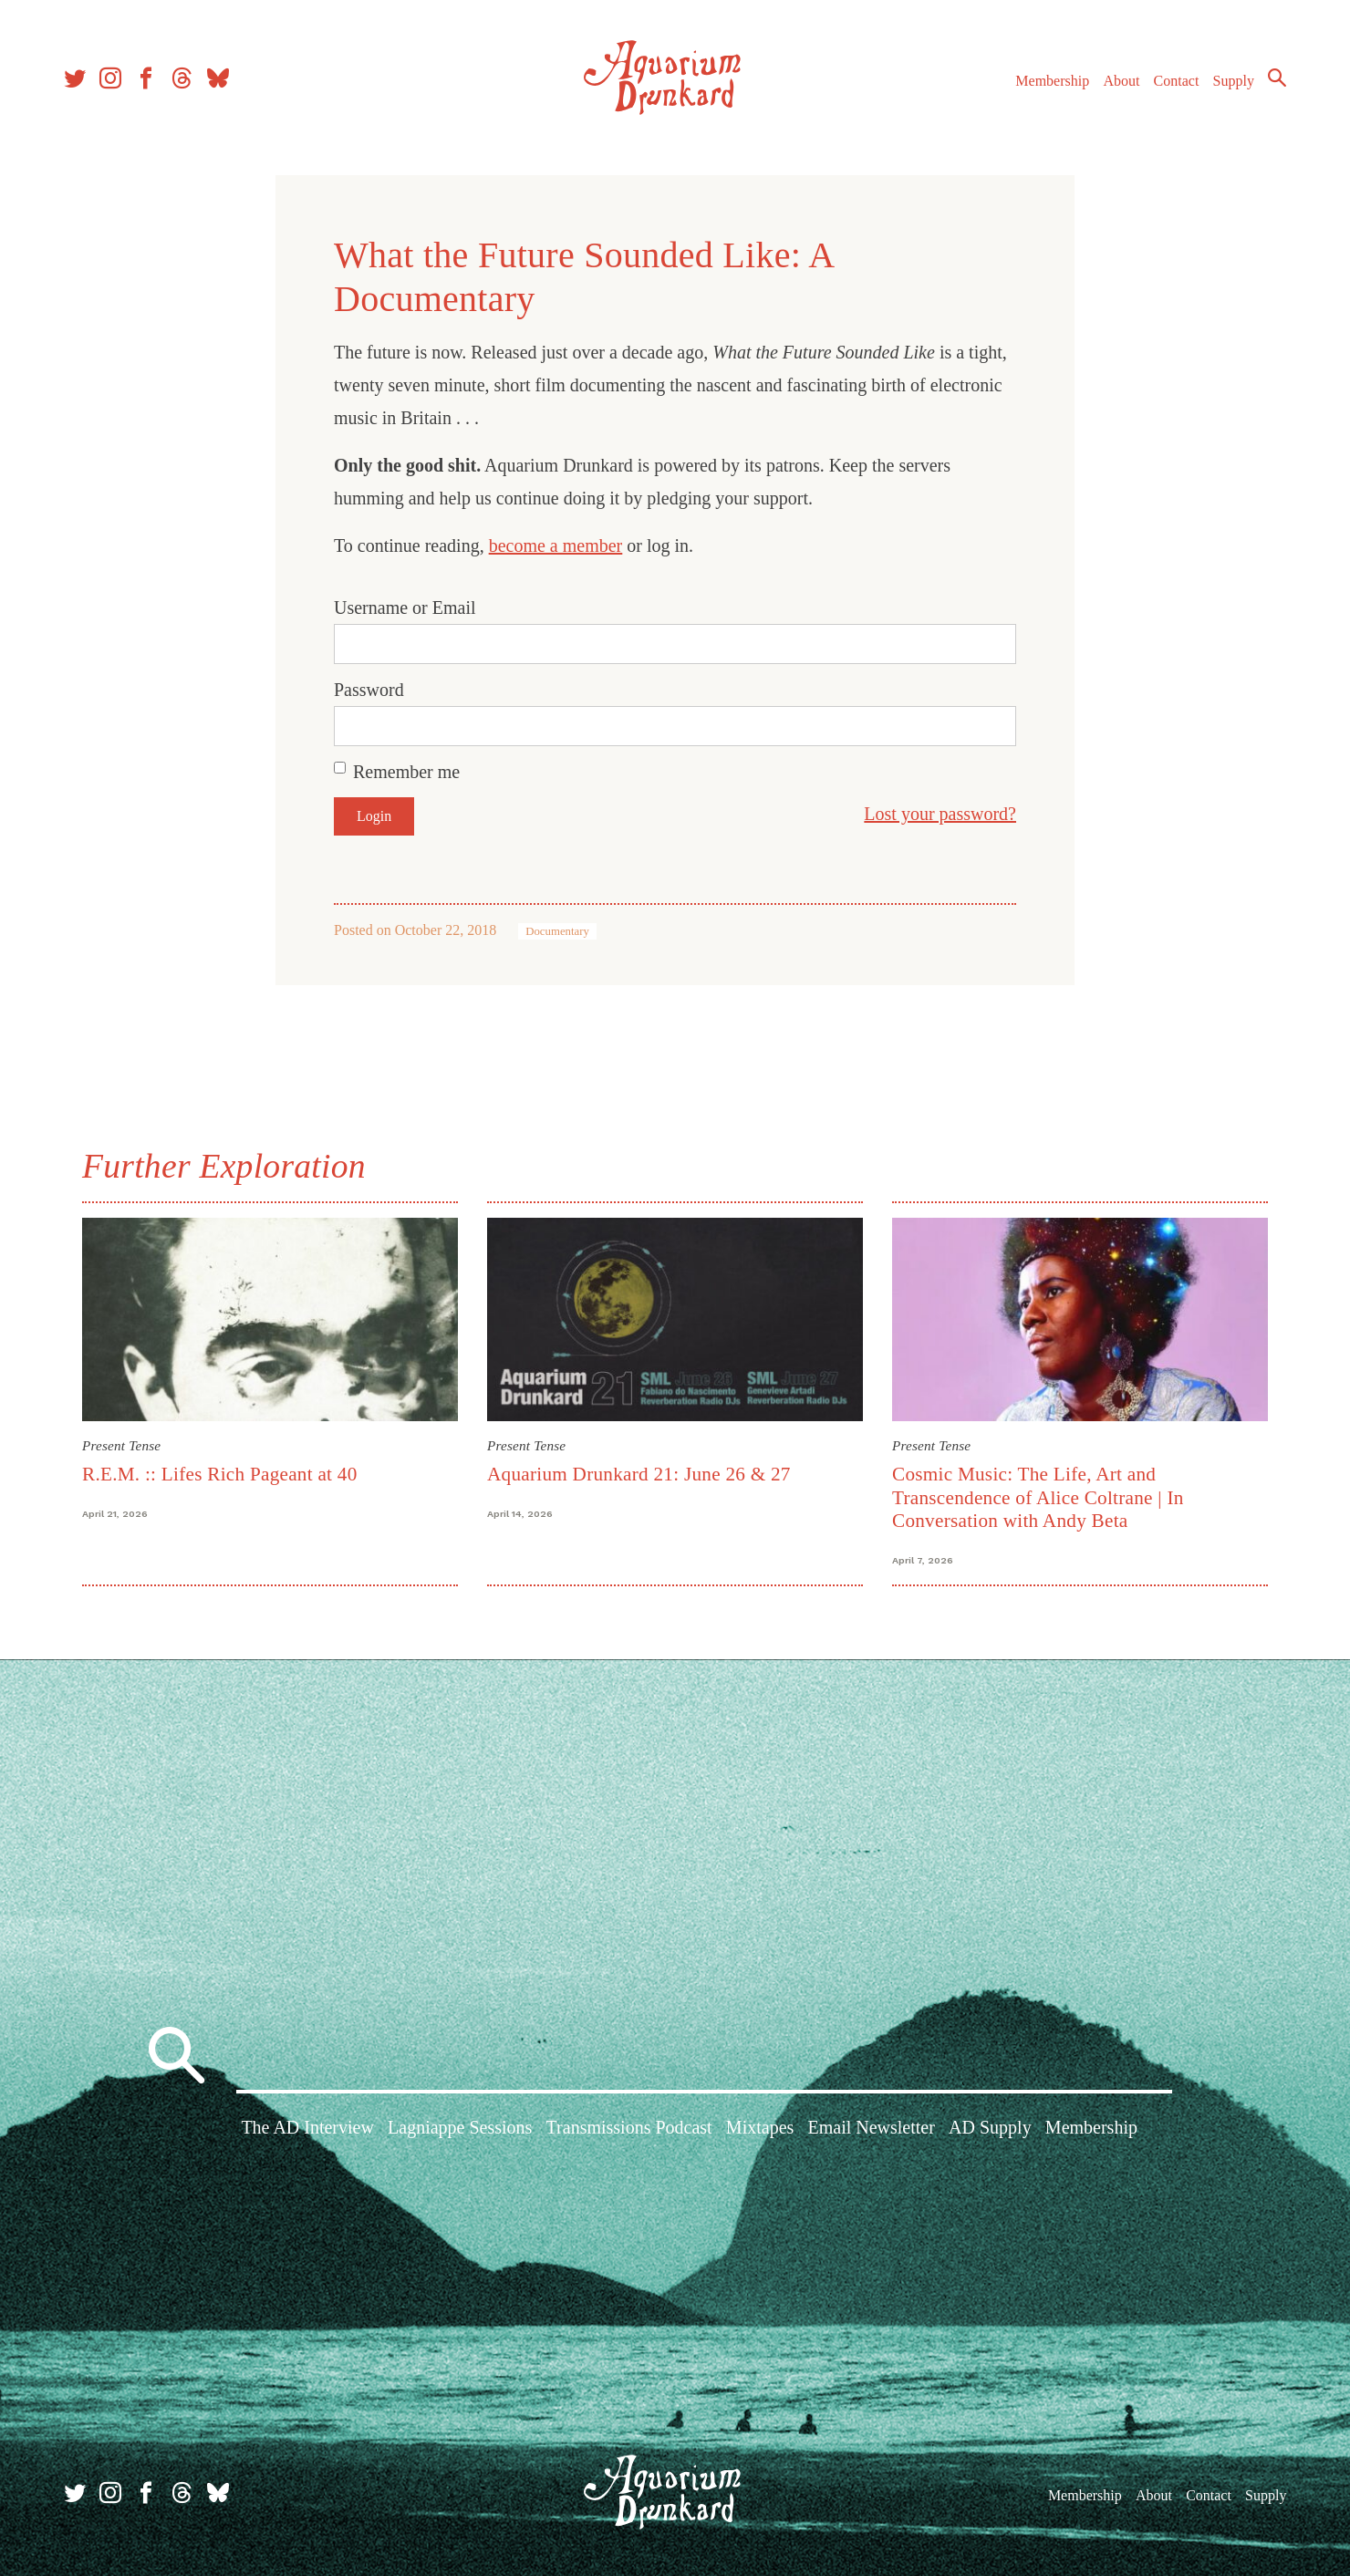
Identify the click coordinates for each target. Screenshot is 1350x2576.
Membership (1052, 80)
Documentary (557, 931)
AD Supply (990, 2127)
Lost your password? (940, 814)
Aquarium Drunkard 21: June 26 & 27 (639, 1474)
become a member (556, 545)
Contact (1176, 80)
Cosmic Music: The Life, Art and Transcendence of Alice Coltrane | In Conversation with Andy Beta (1038, 1497)
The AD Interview (307, 2127)
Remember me (406, 772)
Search (1277, 77)
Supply (1233, 80)
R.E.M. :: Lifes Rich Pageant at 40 (220, 1474)
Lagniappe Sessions (460, 2127)
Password (369, 690)
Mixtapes (760, 2127)
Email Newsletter (870, 2127)
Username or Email (405, 607)
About (1121, 80)
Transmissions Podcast (629, 2127)
